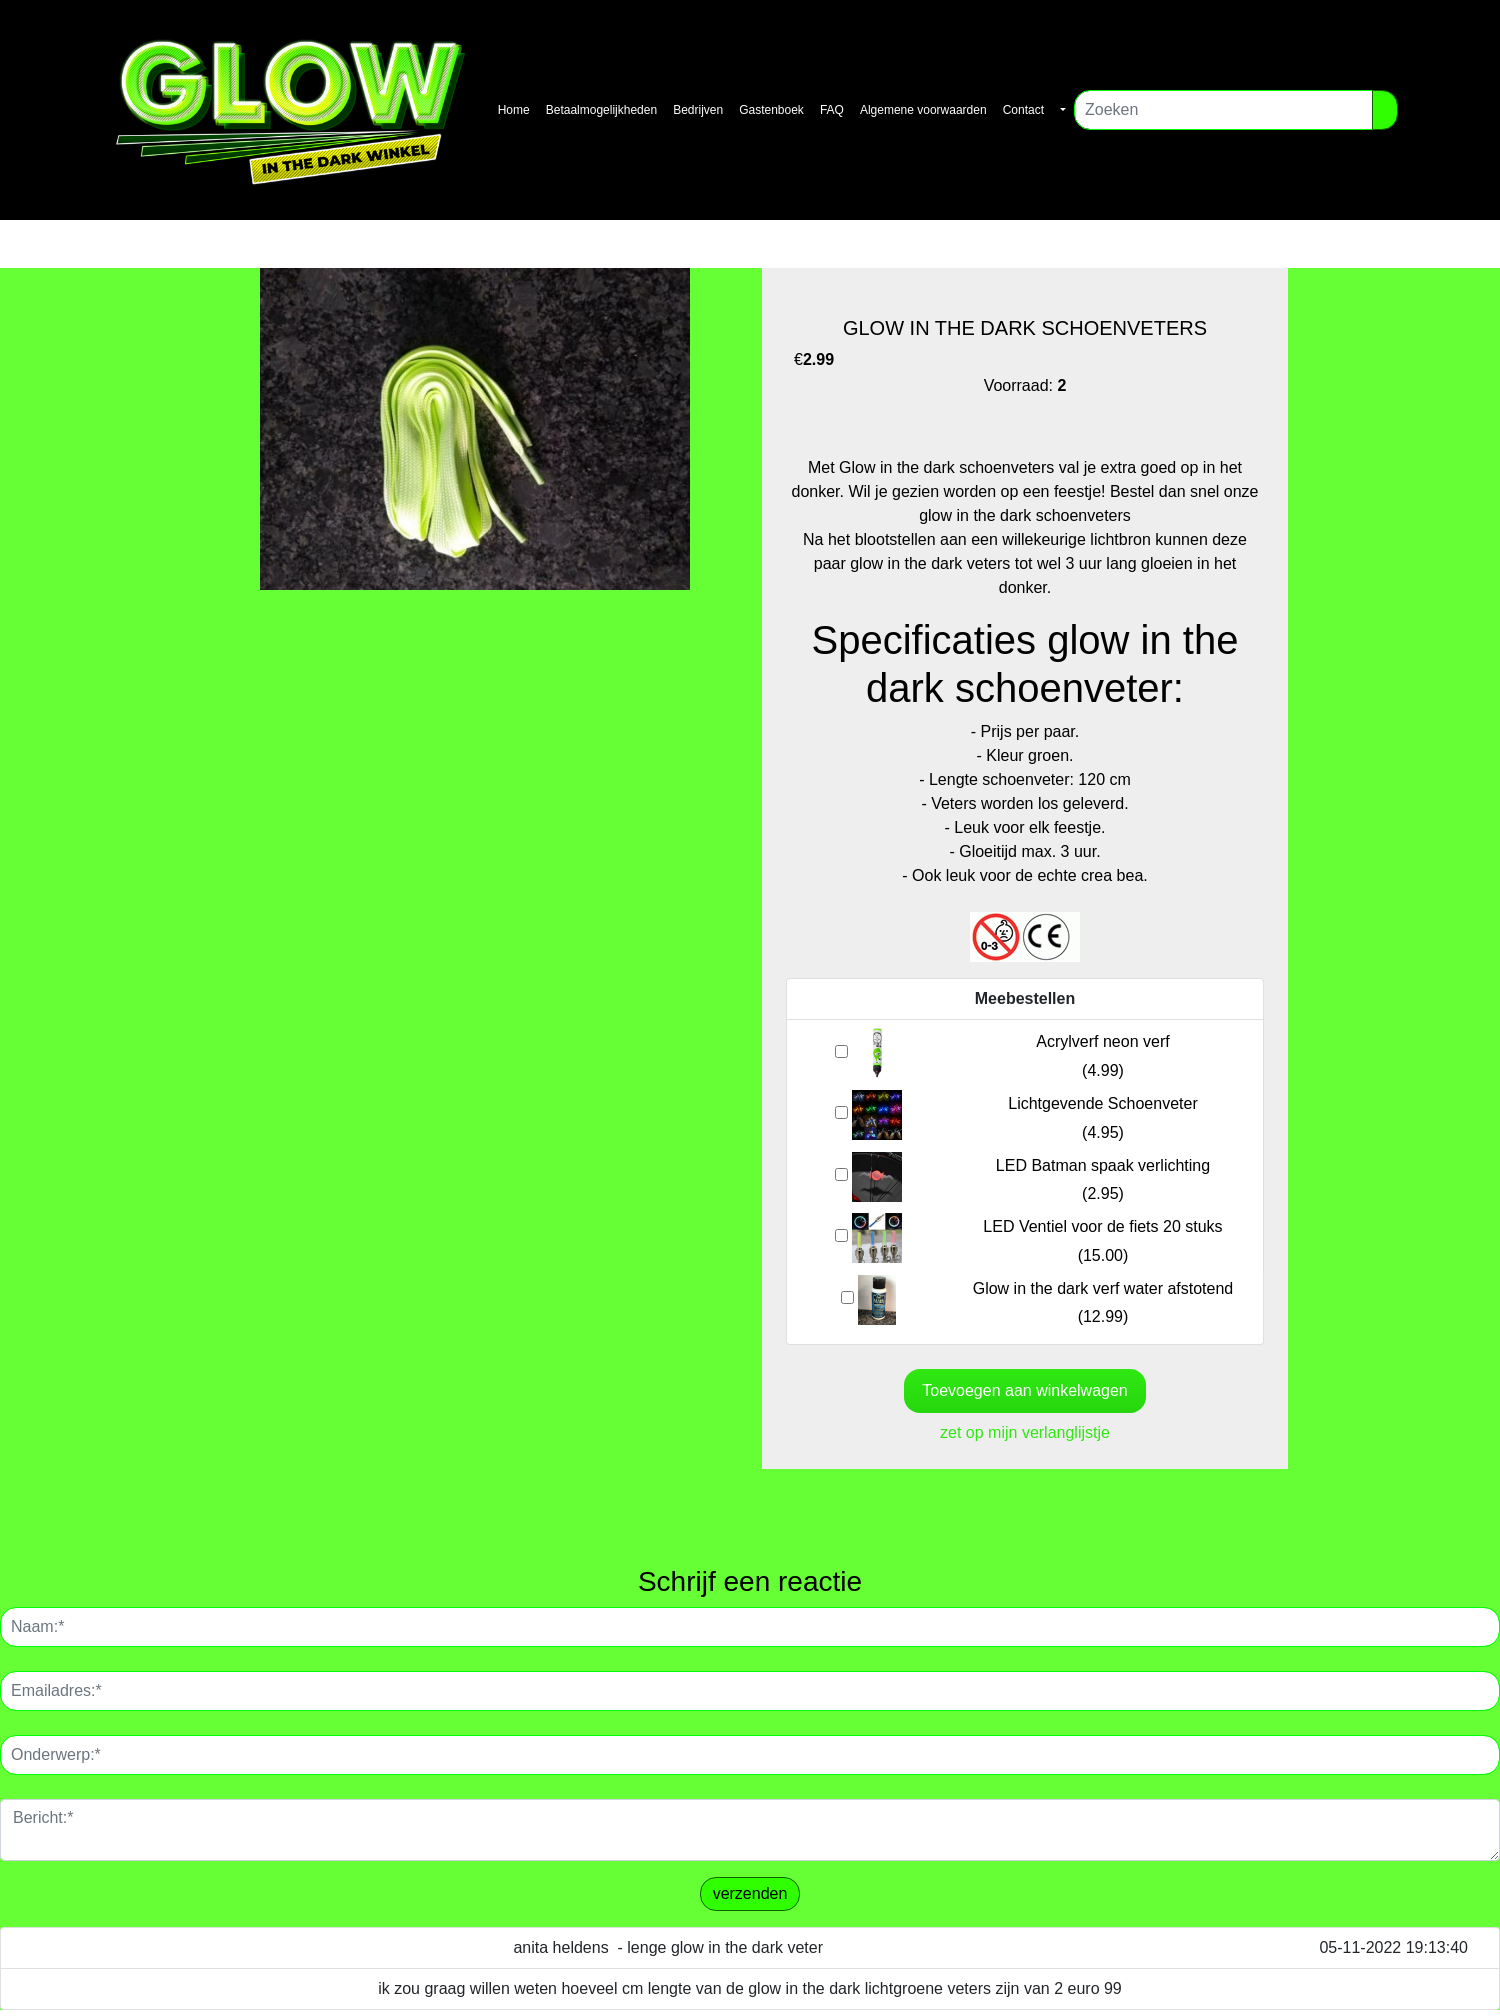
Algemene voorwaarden (923, 110)
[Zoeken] (1223, 110)
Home (514, 110)
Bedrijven (698, 110)
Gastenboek (771, 110)
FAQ (832, 110)
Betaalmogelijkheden (601, 110)
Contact (1023, 110)
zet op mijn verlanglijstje (1025, 1432)
